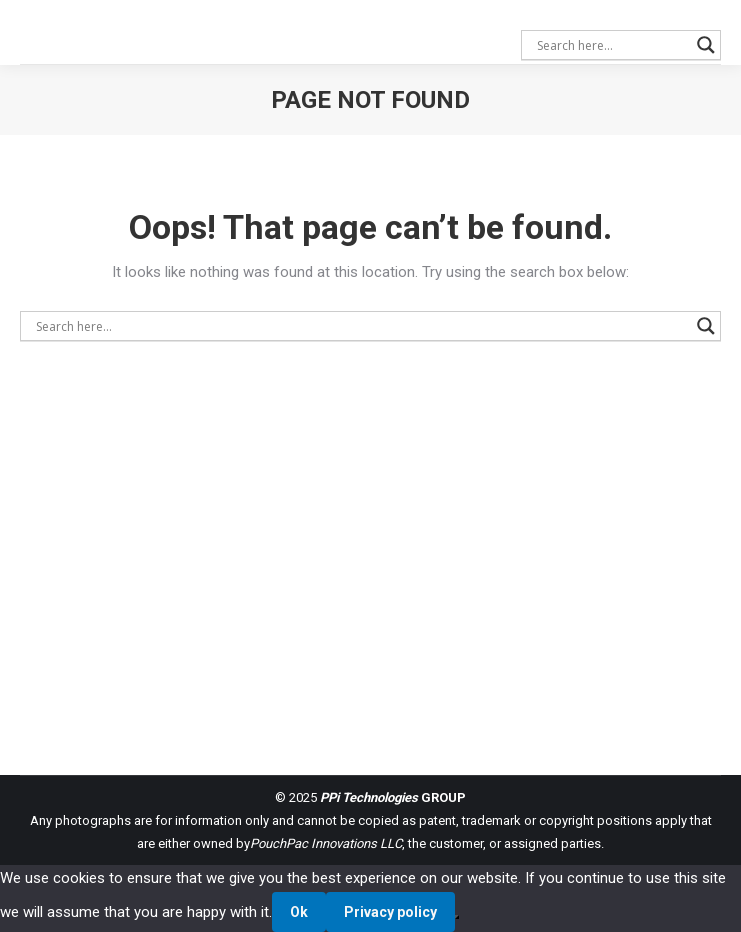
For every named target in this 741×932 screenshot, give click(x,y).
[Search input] (612, 45)
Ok (299, 912)
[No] (457, 917)
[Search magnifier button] (706, 45)
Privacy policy (390, 912)
